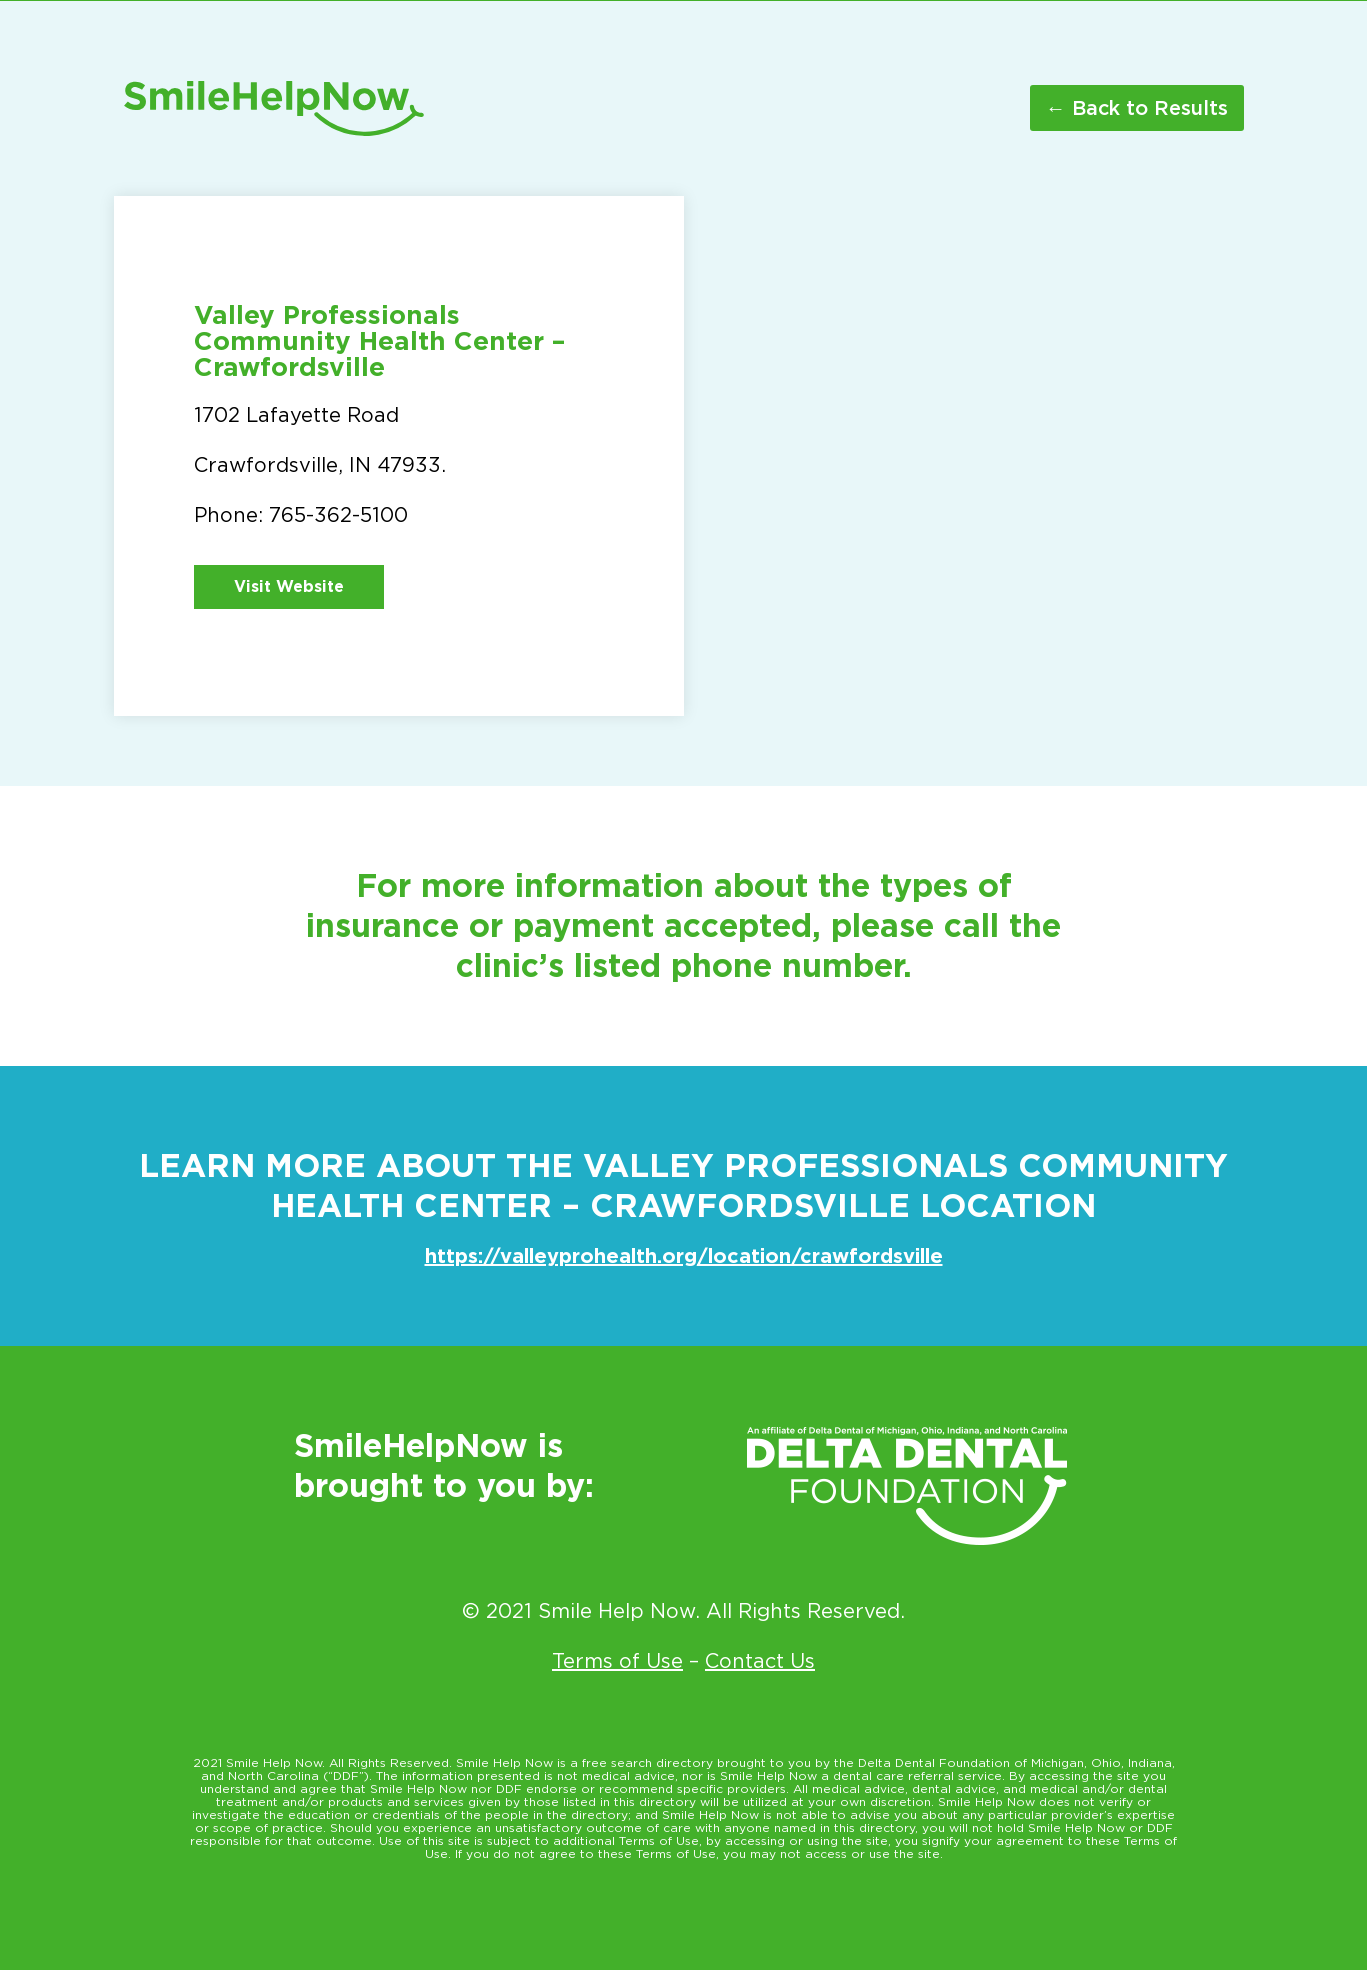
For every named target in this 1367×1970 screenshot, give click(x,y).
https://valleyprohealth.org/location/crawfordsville (684, 1256)
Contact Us (760, 1661)
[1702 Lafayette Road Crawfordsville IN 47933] (969, 456)
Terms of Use (617, 1661)
